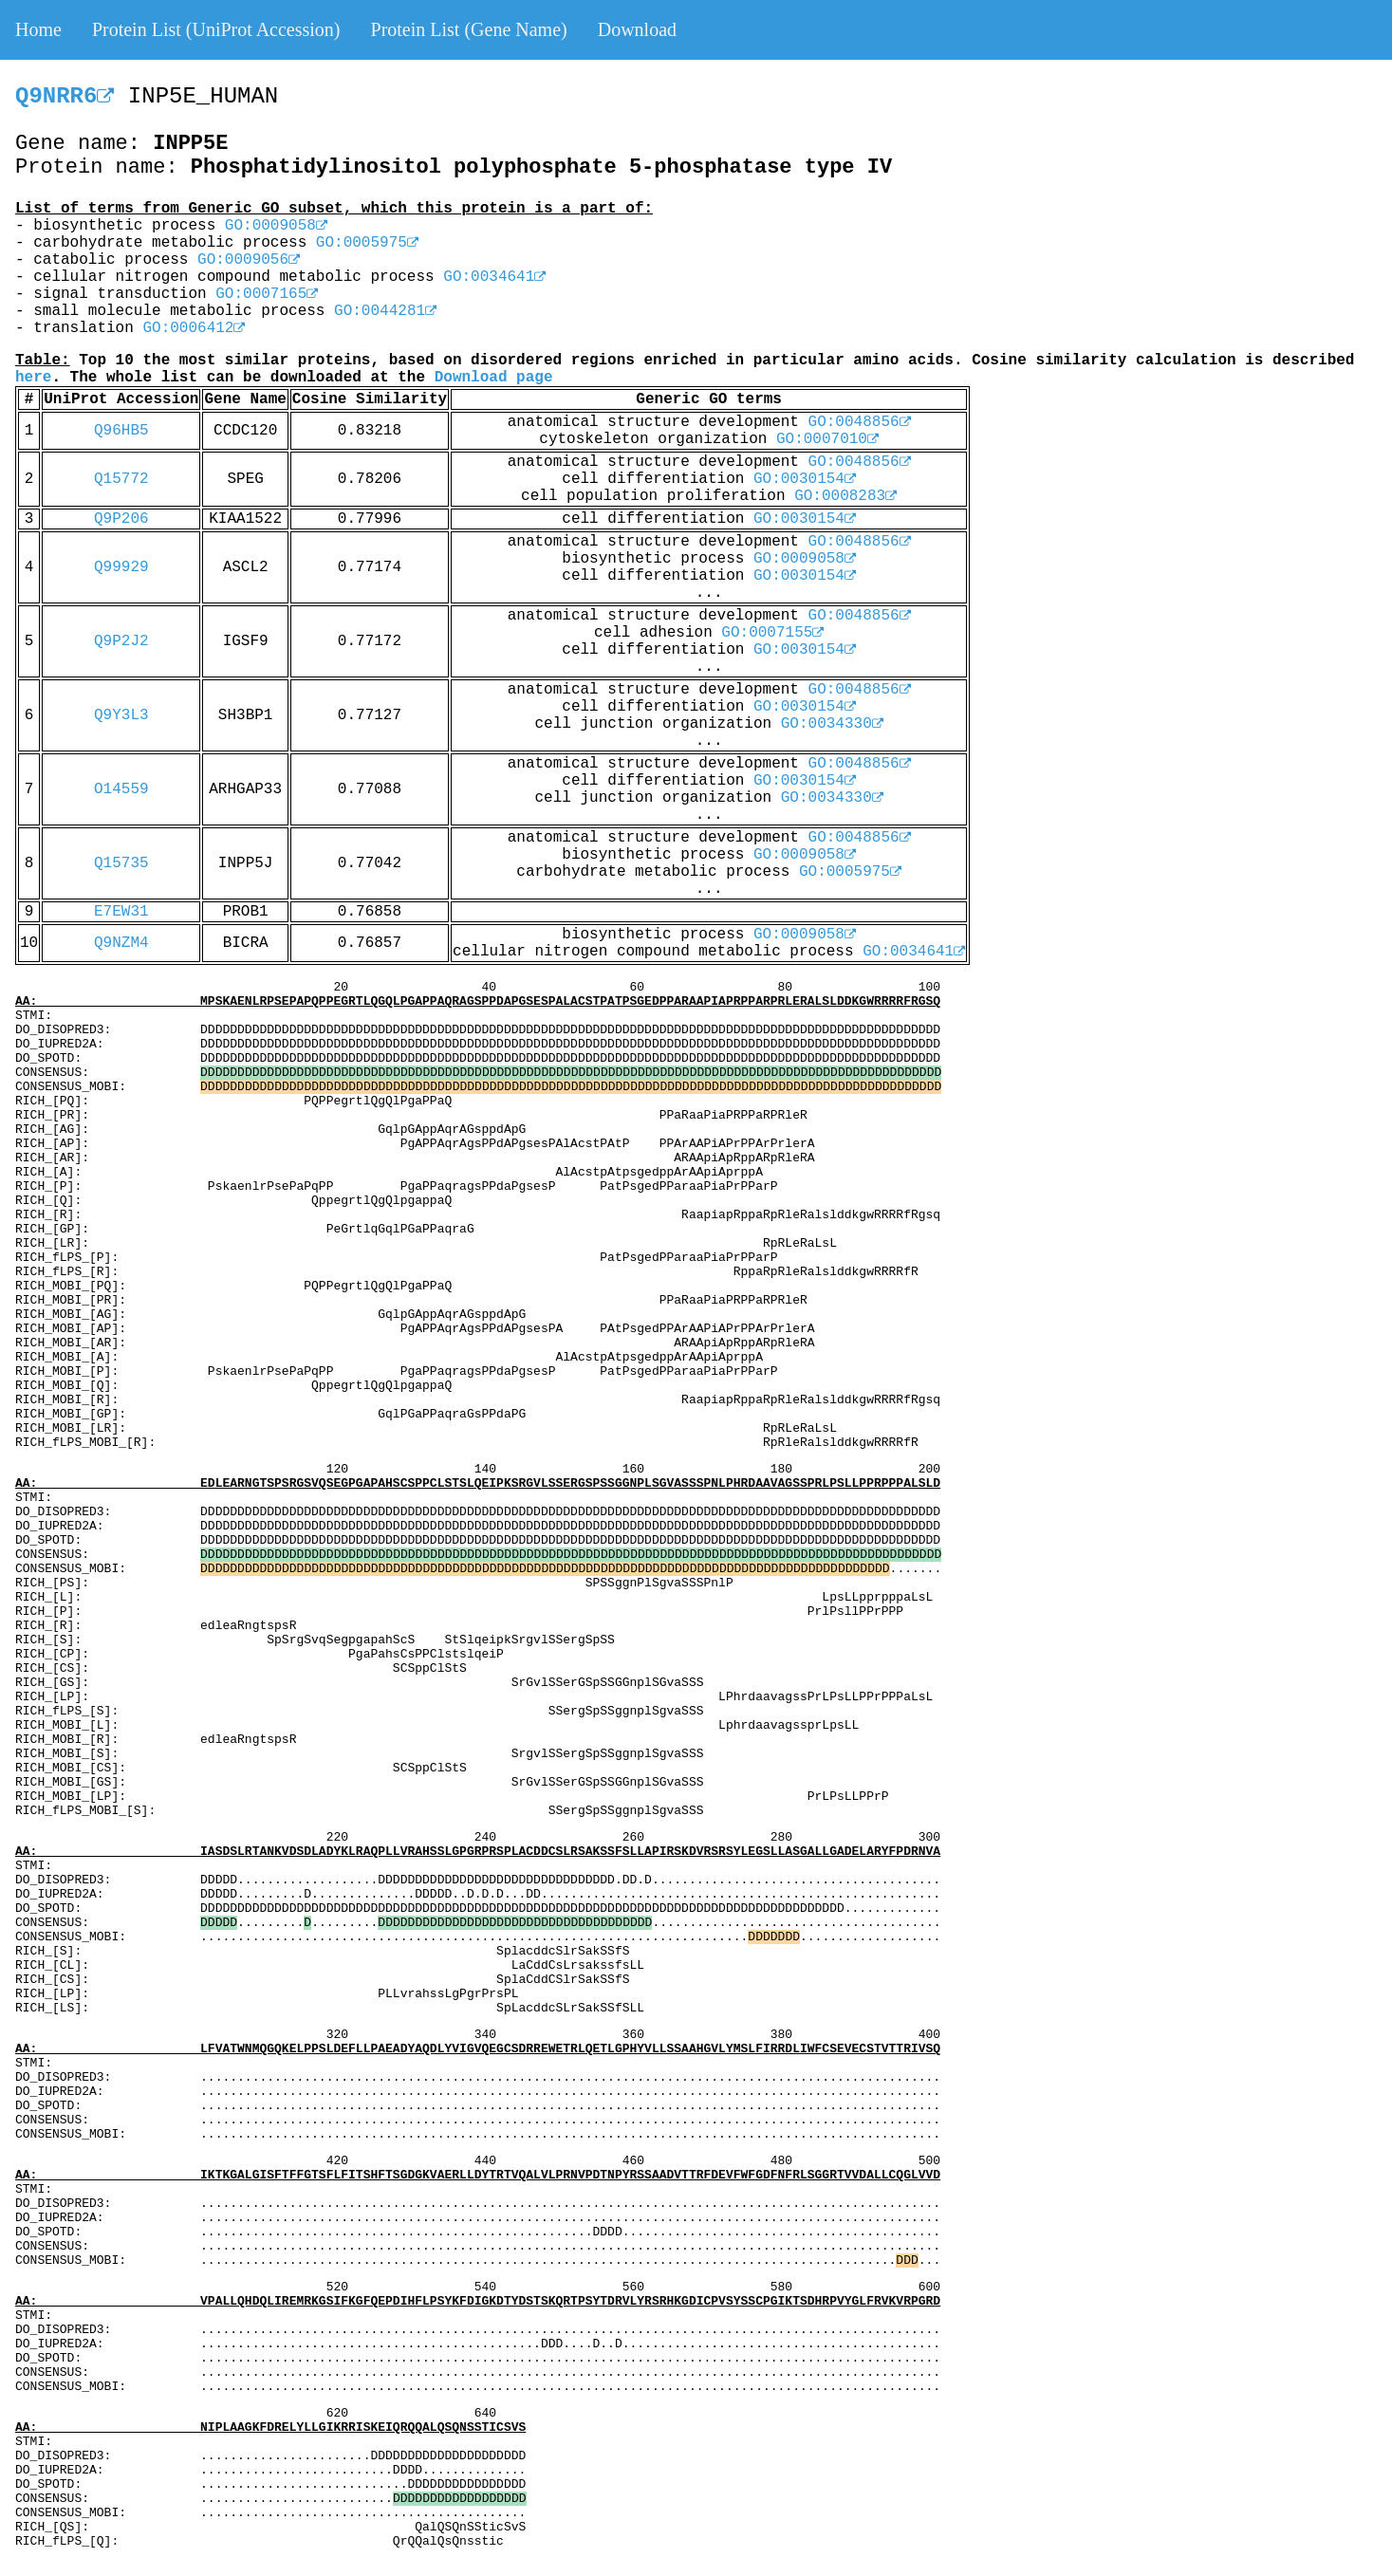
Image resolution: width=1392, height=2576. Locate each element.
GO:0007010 (827, 439)
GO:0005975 (367, 242)
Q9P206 (121, 519)
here (33, 377)
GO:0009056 (248, 260)
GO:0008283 (845, 496)
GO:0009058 (276, 225)
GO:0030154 (804, 479)
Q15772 (121, 479)
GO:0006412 (193, 328)
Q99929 (121, 567)
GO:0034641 (494, 277)
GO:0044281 (385, 311)
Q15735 (121, 863)
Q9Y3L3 (121, 715)
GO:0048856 (859, 422)
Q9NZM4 (121, 943)
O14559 (121, 789)
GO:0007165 (266, 294)
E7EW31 (121, 911)
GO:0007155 (772, 632)
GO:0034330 (832, 723)
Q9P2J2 (121, 641)
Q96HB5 (121, 430)
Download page (494, 377)
